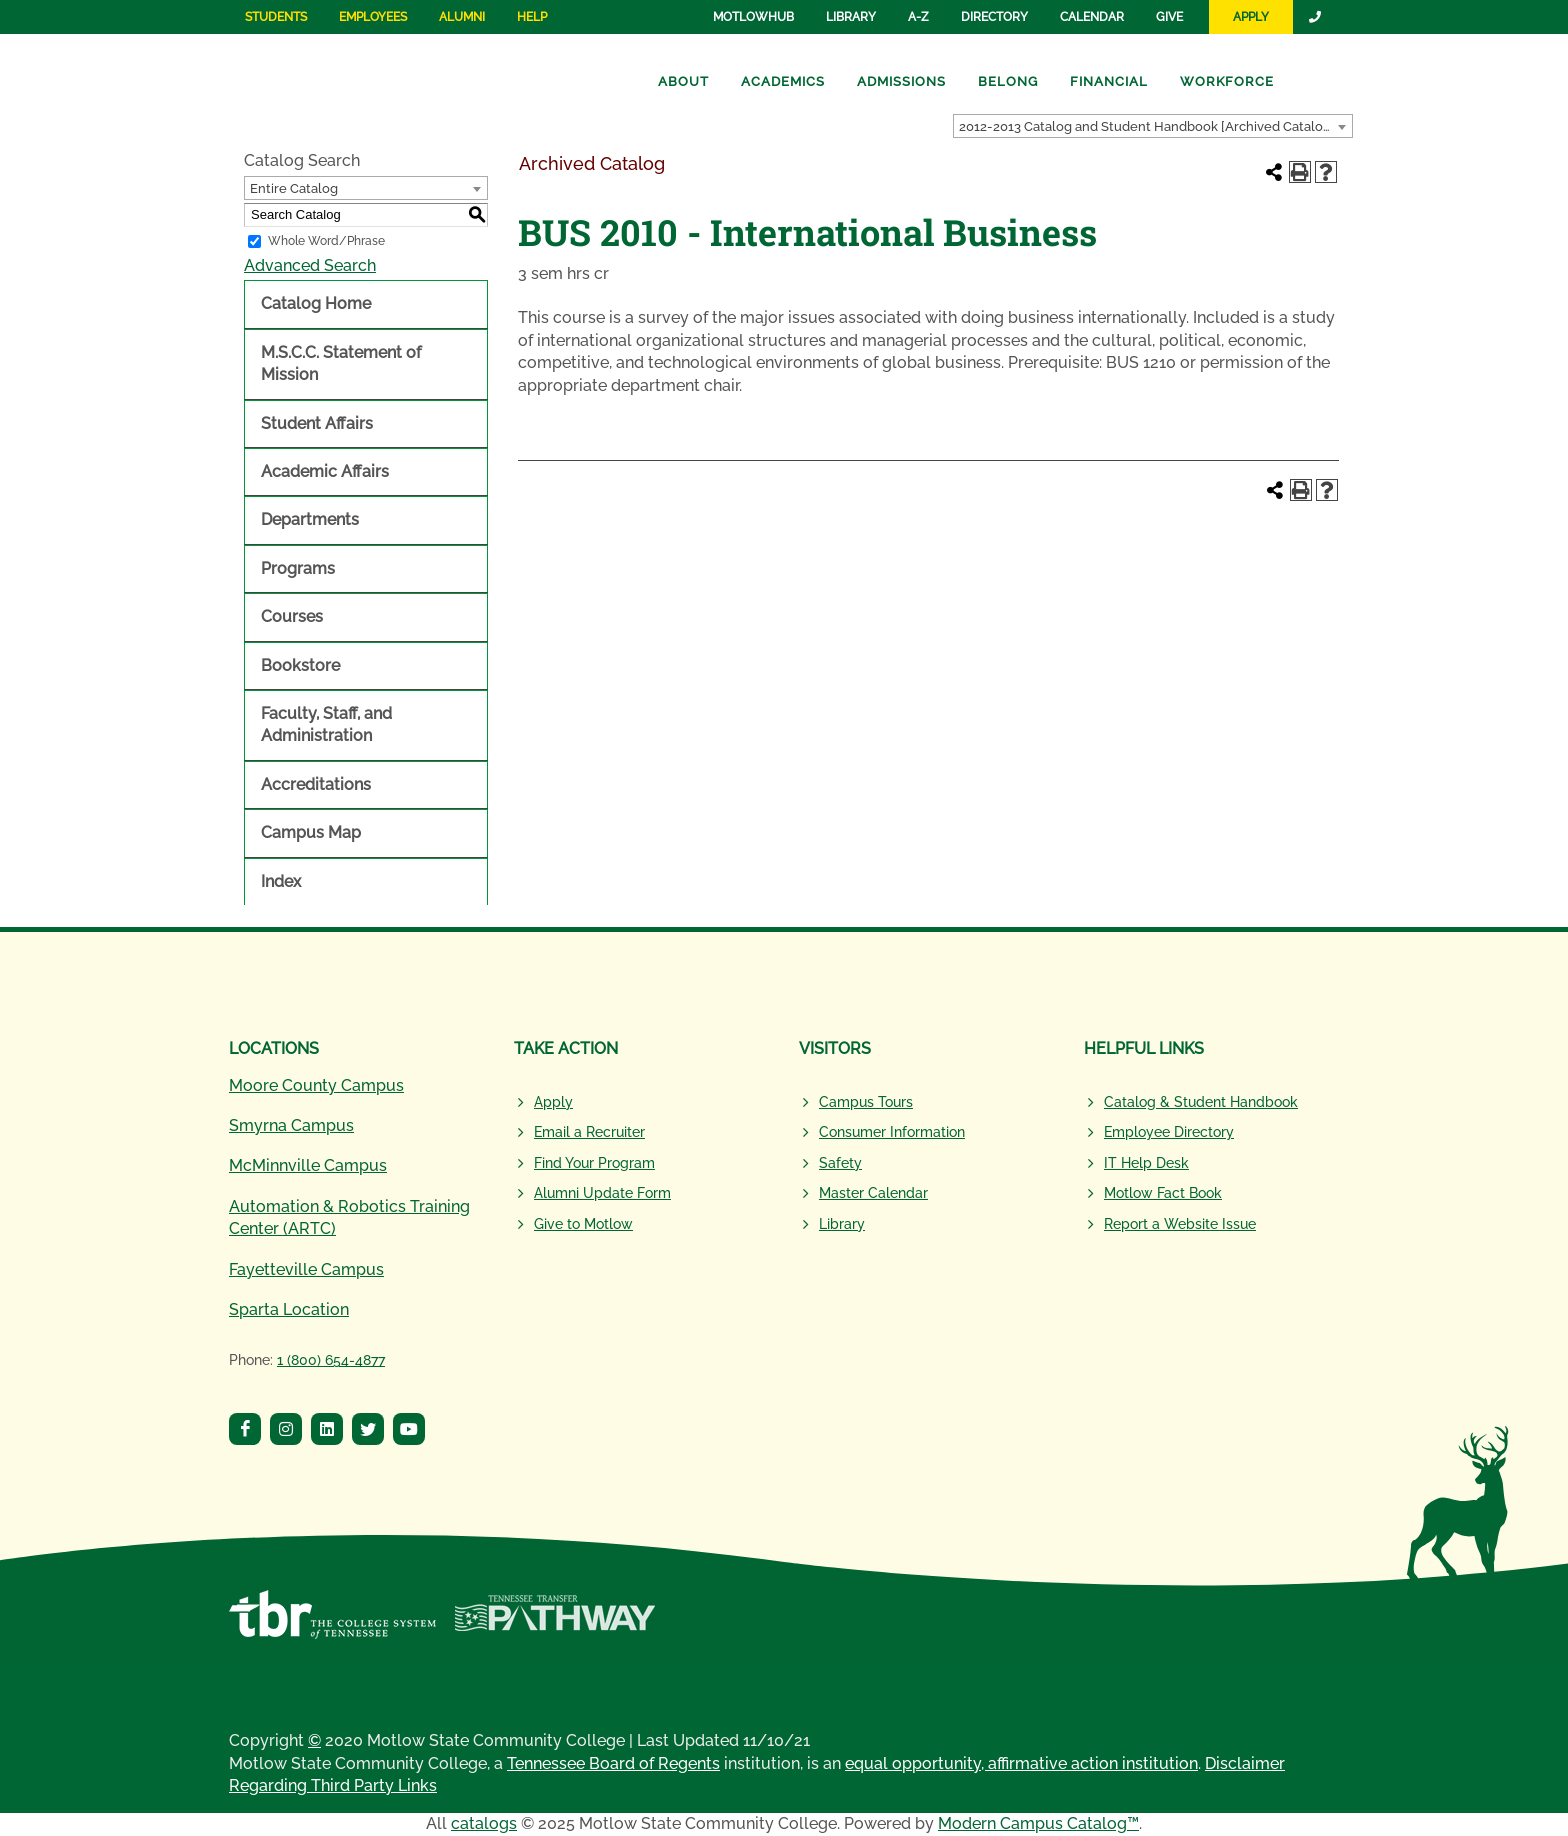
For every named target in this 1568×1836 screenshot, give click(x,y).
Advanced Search (310, 265)
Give (1169, 17)
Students (276, 17)
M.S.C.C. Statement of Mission (341, 363)
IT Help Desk (1146, 1163)
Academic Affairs (325, 471)
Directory (994, 17)
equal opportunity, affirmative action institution (1021, 1763)
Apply (1251, 17)
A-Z (918, 17)
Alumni (462, 17)
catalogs (484, 1823)
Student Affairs (317, 423)
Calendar (1092, 17)
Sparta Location (289, 1309)
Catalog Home (316, 303)
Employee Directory (1169, 1132)
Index (281, 881)
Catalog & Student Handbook (1201, 1102)
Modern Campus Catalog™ (1038, 1823)
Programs (298, 568)
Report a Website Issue (1180, 1224)
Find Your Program (594, 1163)
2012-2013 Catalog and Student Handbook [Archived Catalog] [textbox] (1147, 126)
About (683, 81)
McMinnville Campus (308, 1165)
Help (532, 17)
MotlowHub (753, 17)
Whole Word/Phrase (326, 241)
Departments (310, 519)
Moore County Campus (316, 1085)
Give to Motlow (583, 1224)
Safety (840, 1163)
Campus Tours (866, 1102)
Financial (1109, 81)
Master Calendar (873, 1193)
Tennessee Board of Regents (613, 1763)
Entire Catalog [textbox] (294, 188)
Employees (373, 17)
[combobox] (1153, 126)
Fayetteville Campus (306, 1269)
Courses (292, 616)
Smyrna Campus (291, 1125)
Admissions (901, 81)
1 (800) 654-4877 (331, 1360)
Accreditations (316, 784)
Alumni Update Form (602, 1193)
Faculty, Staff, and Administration (326, 724)
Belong (1008, 81)
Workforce (1227, 81)
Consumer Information (892, 1132)
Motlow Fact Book (1163, 1193)
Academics (783, 81)
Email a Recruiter (589, 1132)
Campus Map (311, 832)
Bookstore (300, 665)
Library (851, 17)
